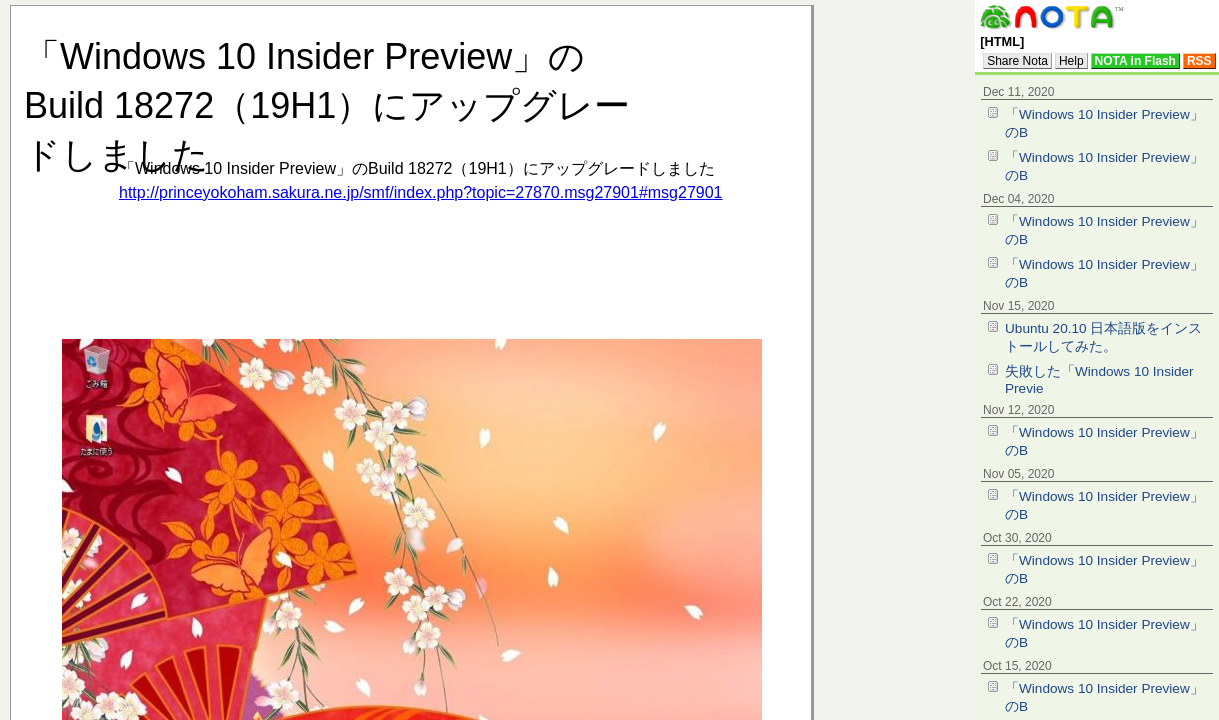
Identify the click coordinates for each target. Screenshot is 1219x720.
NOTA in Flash (1135, 61)
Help (1071, 61)
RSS (1199, 61)
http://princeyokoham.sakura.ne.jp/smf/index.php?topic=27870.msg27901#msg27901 (421, 192)
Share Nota (1017, 61)
